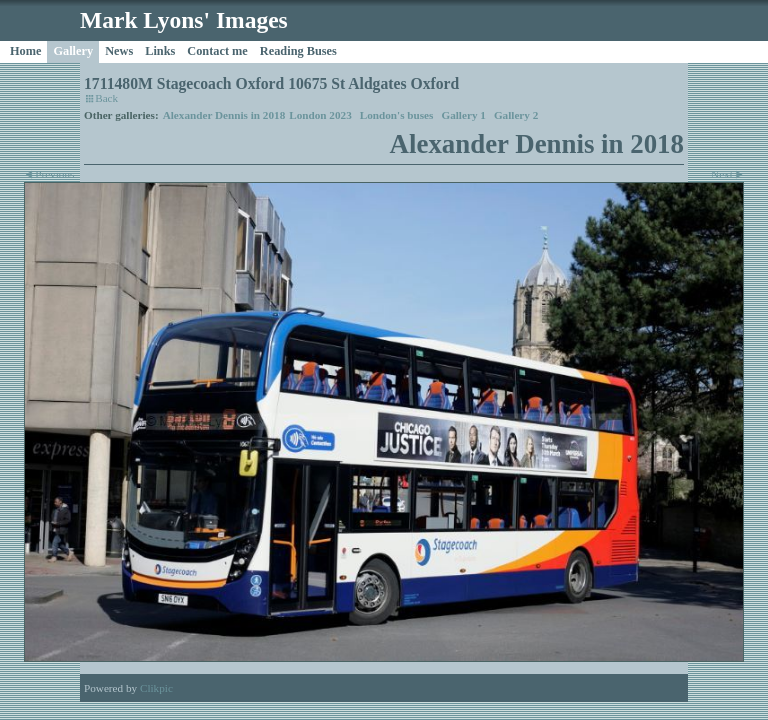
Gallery (73, 51)
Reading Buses (298, 51)
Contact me (217, 51)
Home (25, 51)
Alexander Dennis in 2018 (224, 115)
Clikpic (156, 688)
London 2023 (320, 115)
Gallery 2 (516, 115)
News (119, 51)
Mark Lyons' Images (184, 20)
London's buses (397, 115)
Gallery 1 (463, 115)
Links (160, 51)
